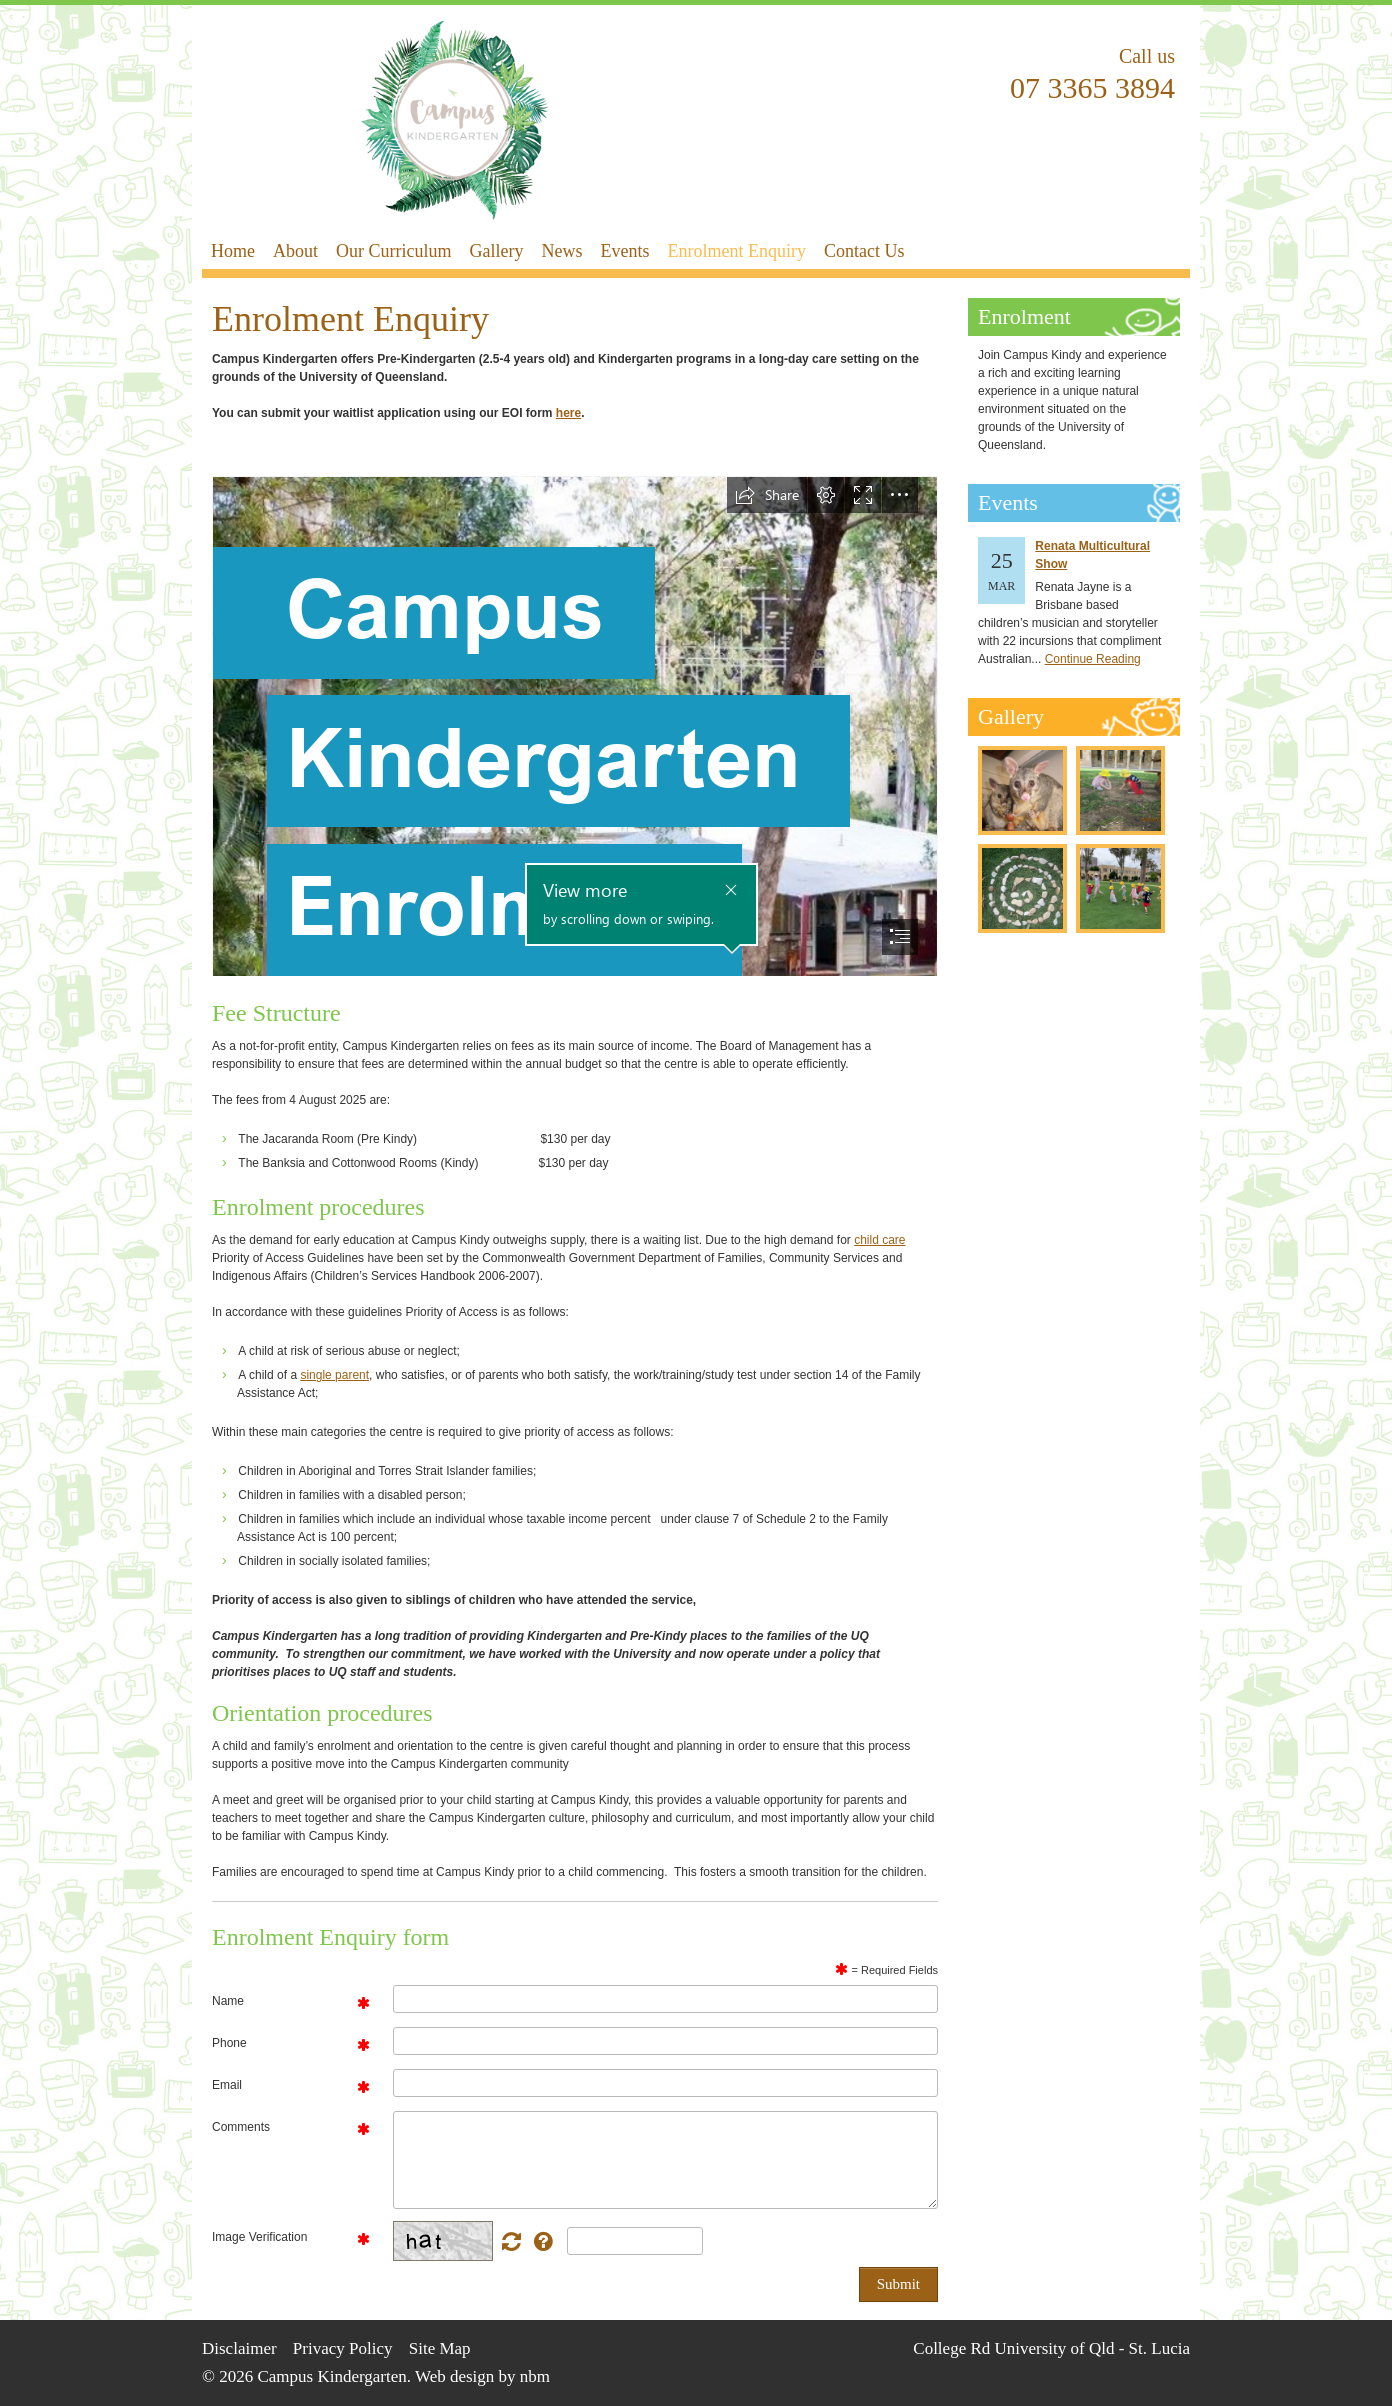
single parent (334, 1375)
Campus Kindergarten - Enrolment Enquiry (454, 120)
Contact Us (864, 251)
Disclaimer (239, 2348)
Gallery (496, 251)
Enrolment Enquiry (736, 251)
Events (624, 251)
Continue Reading (1093, 659)
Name (228, 2001)
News (561, 251)
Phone (229, 2043)
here (568, 413)
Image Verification (259, 2237)
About (295, 251)
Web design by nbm (482, 2376)
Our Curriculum (393, 251)
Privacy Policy (343, 2348)
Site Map (440, 2348)
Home (233, 251)
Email (227, 2085)
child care (879, 1240)
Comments (241, 2127)
